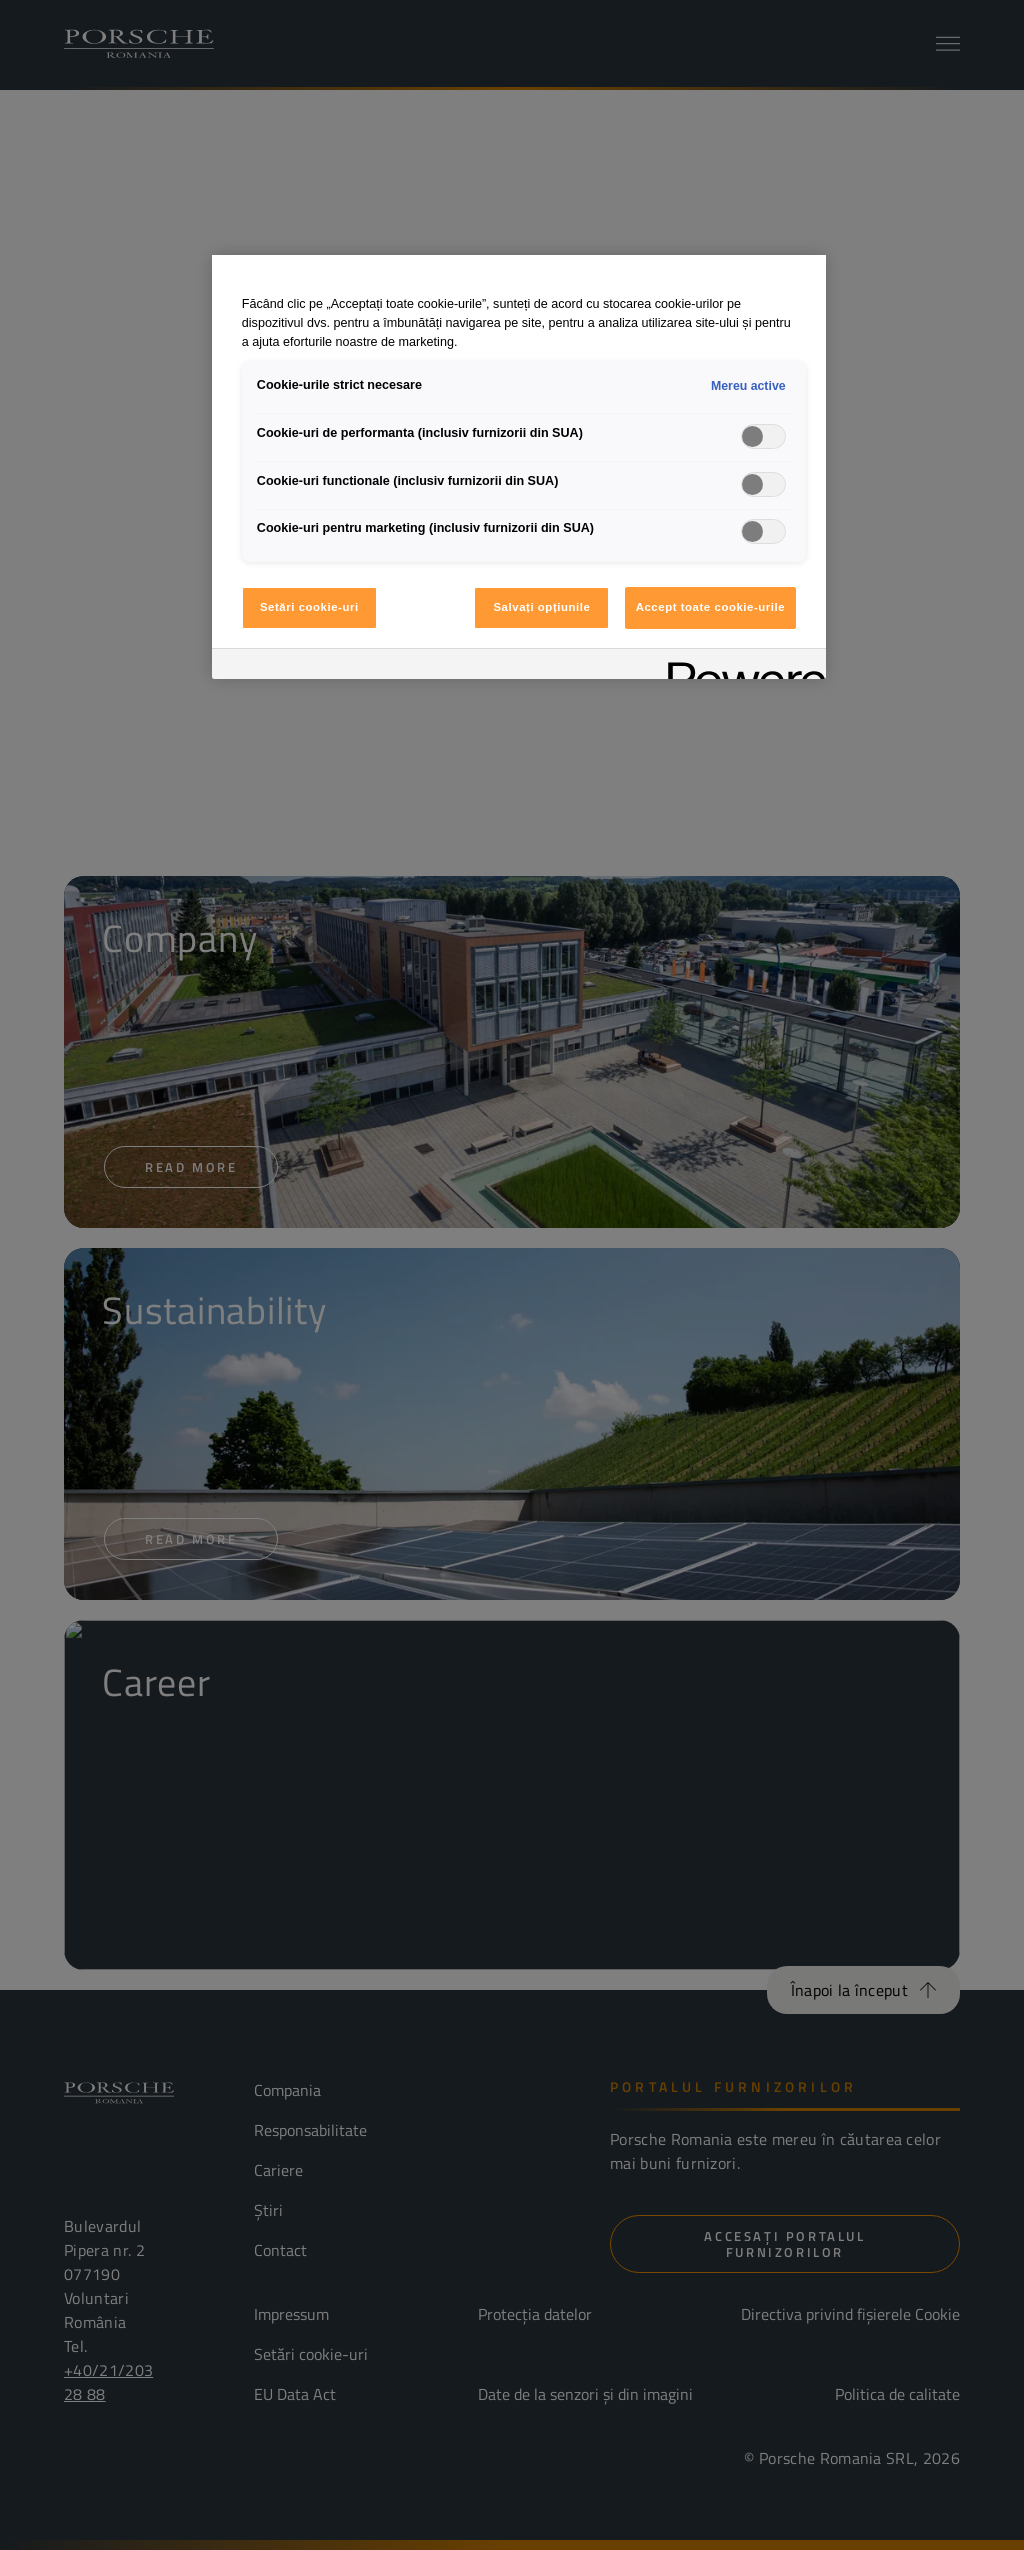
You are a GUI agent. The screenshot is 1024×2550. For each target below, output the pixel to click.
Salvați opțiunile (541, 607)
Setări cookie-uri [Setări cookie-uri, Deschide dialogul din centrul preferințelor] (309, 607)
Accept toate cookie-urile (711, 607)
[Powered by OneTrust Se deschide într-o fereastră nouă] (740, 666)
